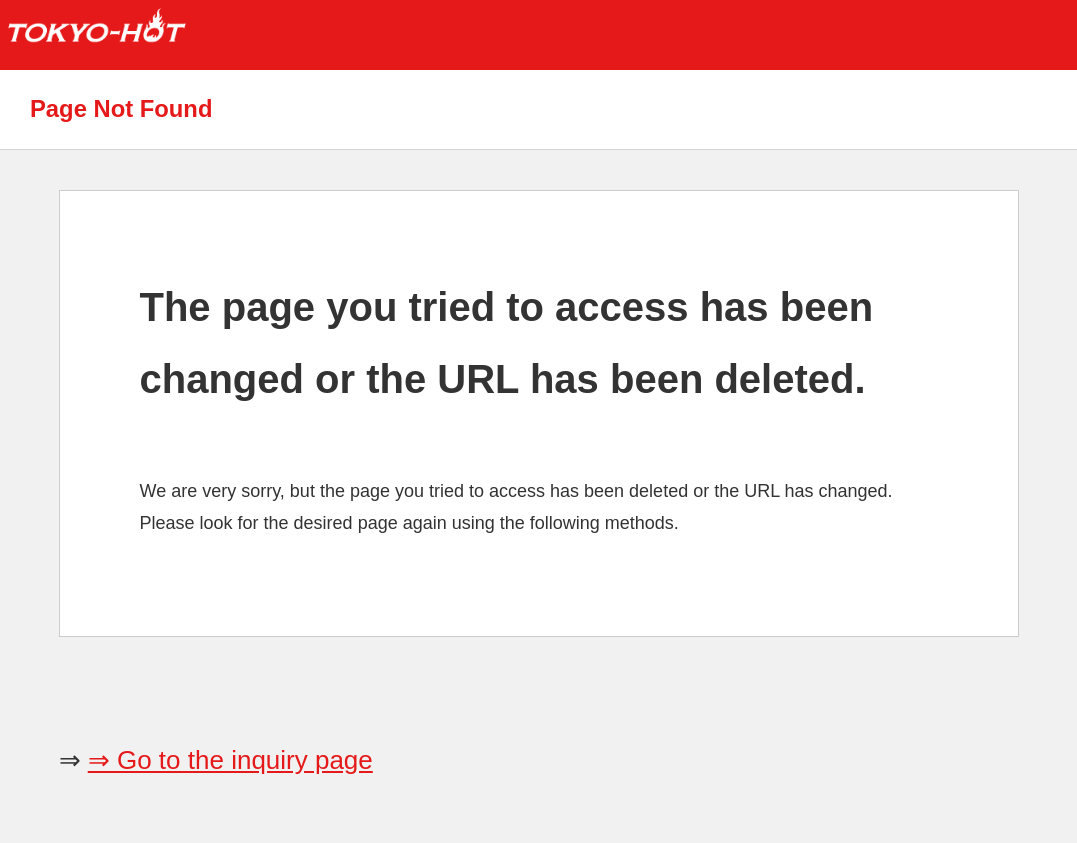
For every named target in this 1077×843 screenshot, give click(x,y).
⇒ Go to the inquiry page (230, 760)
